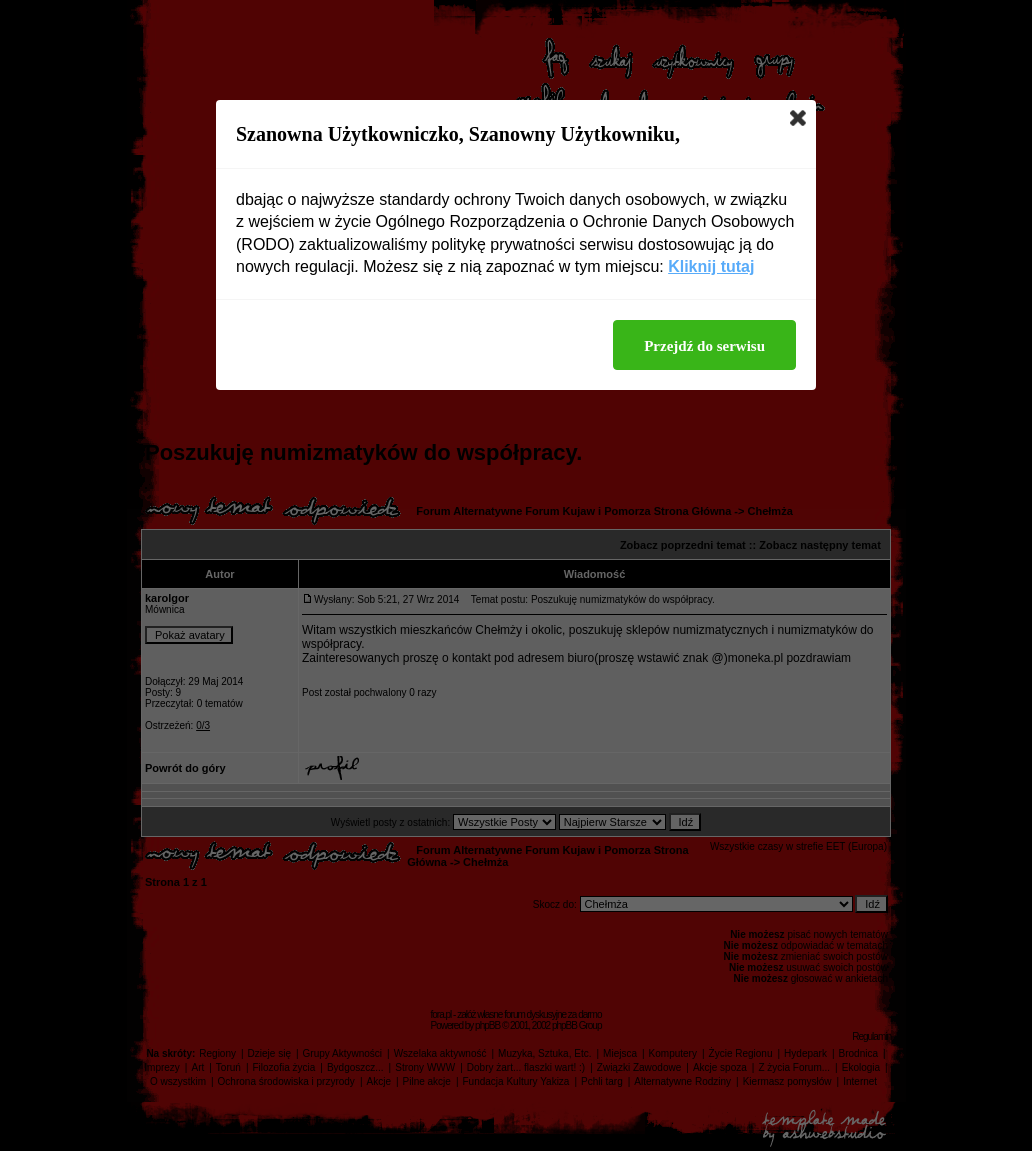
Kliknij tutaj (711, 266)
